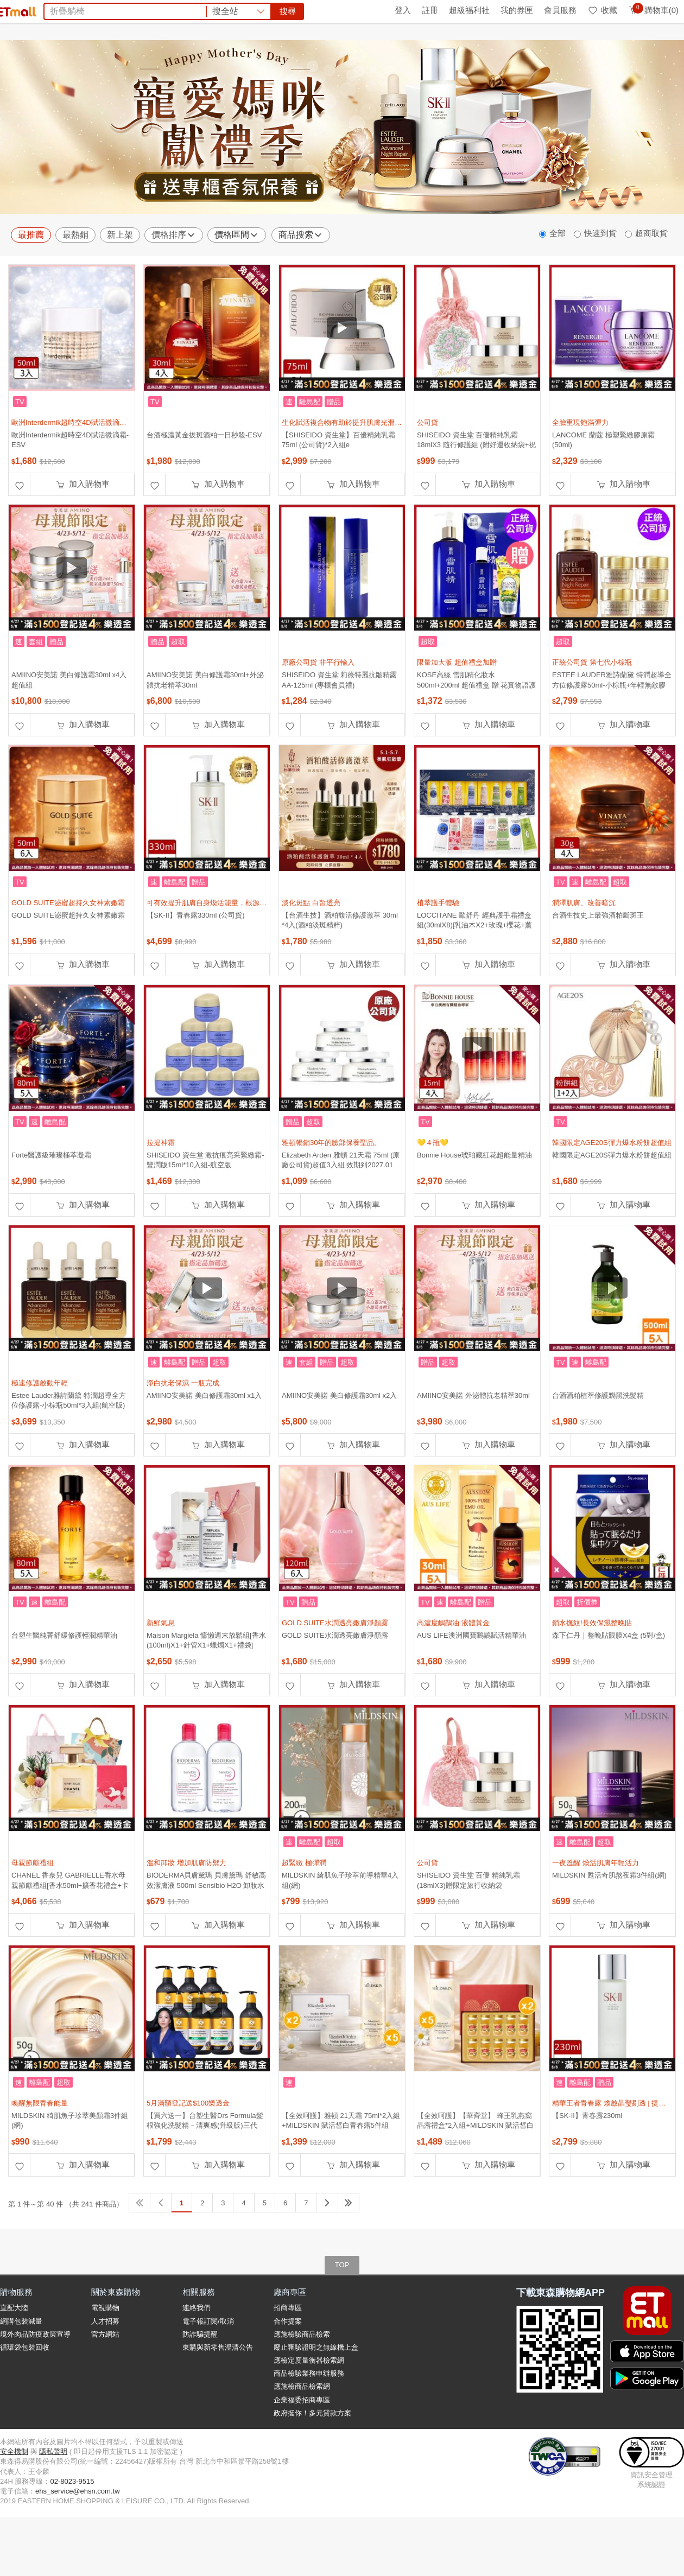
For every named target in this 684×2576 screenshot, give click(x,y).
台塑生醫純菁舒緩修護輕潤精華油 (64, 1684)
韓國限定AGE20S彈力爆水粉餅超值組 (612, 1204)
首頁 (13, 10)
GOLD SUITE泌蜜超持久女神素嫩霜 (68, 964)
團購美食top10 (213, 69)
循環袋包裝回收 (24, 2396)
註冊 (430, 10)
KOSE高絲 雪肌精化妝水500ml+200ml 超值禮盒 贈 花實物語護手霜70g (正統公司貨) (476, 733)
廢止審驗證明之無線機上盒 (316, 2396)
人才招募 (105, 2370)
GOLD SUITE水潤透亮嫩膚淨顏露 (335, 1684)
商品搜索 (300, 284)
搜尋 (507, 48)
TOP (342, 2314)
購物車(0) (653, 10)
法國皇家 (326, 69)
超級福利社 (469, 10)
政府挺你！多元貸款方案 (312, 2462)
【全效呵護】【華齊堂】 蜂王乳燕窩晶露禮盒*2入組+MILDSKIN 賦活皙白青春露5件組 (475, 2174)
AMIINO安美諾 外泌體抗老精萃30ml (473, 1444)
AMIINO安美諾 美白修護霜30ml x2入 (339, 1444)
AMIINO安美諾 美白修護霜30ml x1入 (204, 1444)
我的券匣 (517, 10)
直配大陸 (14, 2356)
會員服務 (560, 10)
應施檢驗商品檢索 (302, 2383)
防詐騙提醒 (200, 2383)
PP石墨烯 (487, 69)
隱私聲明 (53, 2500)
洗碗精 (291, 69)
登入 (403, 10)
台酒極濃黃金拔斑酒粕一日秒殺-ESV (204, 484)
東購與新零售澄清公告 (217, 2396)
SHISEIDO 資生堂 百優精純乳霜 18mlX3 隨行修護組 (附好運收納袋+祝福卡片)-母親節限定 (476, 493)
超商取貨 (651, 282)
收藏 (602, 10)
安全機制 (14, 2500)
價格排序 (173, 284)
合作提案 (288, 2370)
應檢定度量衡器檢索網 (309, 2409)
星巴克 (451, 69)
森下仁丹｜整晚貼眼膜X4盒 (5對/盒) (608, 1684)
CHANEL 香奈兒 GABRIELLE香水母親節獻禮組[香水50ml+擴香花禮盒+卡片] (70, 1934)
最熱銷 (75, 283)
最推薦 (31, 283)
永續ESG (128, 10)
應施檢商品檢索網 (302, 2435)
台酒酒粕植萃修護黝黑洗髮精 (598, 1444)
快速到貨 (600, 282)
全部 (557, 282)
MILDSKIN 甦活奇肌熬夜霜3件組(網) (609, 1924)
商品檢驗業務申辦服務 (309, 2422)
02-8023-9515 (72, 2530)
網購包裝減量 (21, 2370)
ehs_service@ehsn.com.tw (77, 2540)
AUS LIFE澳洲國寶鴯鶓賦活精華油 (471, 1684)
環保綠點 (49, 10)
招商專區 (288, 2356)
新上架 (120, 283)
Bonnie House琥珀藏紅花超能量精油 (474, 1204)
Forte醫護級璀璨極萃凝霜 (51, 1204)
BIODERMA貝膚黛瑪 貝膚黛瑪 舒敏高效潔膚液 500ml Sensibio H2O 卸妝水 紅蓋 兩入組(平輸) (206, 1934)
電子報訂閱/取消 (208, 2370)
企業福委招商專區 (302, 2449)
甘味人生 (414, 69)
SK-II (382, 69)
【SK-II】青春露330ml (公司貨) (196, 964)
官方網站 (105, 2383)
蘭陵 (358, 69)
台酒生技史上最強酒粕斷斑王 (598, 964)
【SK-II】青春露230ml (587, 2164)
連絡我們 (196, 2356)
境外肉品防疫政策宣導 (35, 2383)
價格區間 (236, 284)
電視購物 (105, 2356)
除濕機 (259, 69)
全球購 (88, 10)
